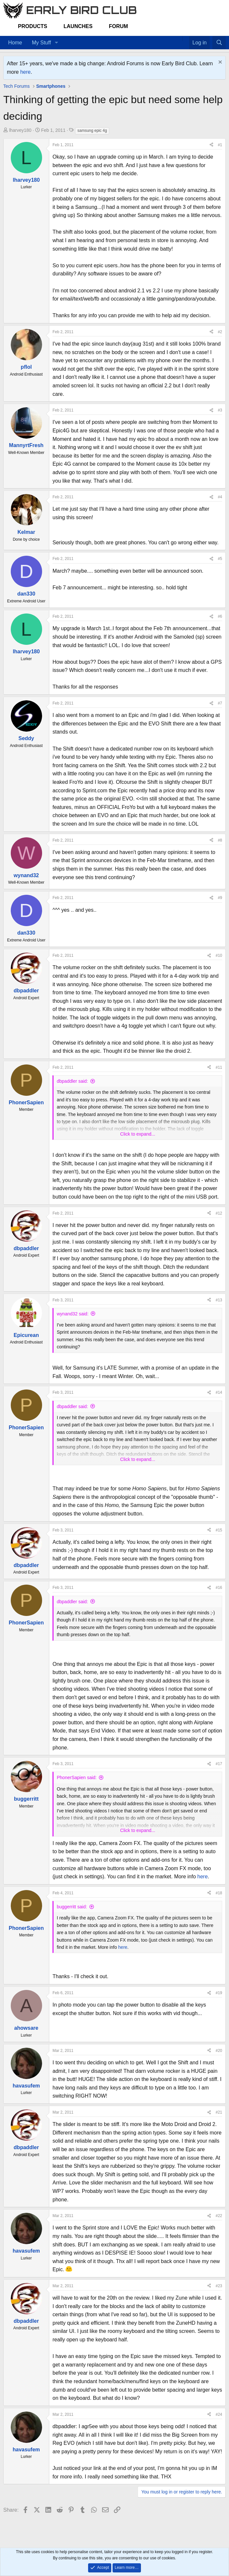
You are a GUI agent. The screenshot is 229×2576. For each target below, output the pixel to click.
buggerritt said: (72, 1906)
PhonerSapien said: (77, 1777)
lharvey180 (20, 130)
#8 (220, 840)
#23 (219, 2286)
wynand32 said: (72, 1313)
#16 (219, 1587)
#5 (220, 558)
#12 (219, 1213)
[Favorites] (185, 38)
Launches (78, 26)
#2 (220, 332)
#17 (219, 1763)
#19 (219, 1993)
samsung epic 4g (92, 130)
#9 (220, 897)
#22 (219, 2215)
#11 (219, 1067)
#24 (219, 2414)
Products (32, 26)
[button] (56, 43)
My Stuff (41, 42)
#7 (220, 703)
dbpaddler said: (72, 1081)
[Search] (219, 43)
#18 (219, 1893)
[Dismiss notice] (219, 62)
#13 (219, 1300)
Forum (118, 26)
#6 (220, 616)
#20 (219, 2050)
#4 (220, 497)
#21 (219, 2112)
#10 (219, 955)
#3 (220, 410)
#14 (219, 1392)
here (25, 72)
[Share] (211, 145)
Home (15, 42)
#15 (219, 1530)
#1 (220, 145)
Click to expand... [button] (137, 1134)
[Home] (179, 38)
